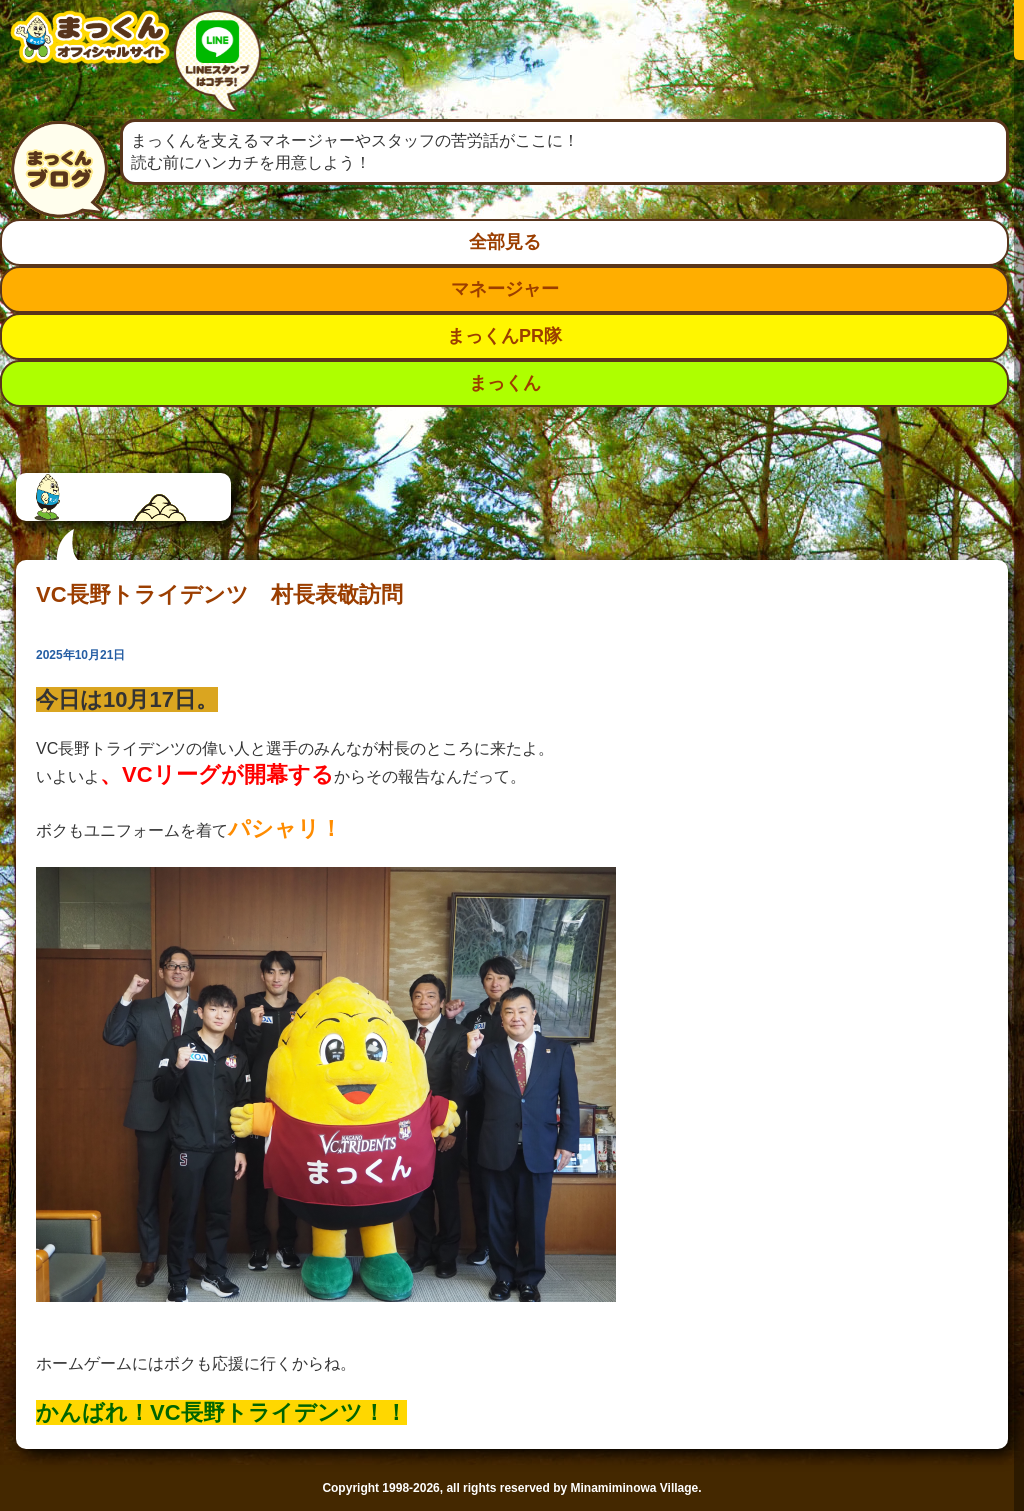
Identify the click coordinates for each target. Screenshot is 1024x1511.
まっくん (505, 383)
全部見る (505, 242)
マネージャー (505, 289)
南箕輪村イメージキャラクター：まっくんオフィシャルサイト (90, 52)
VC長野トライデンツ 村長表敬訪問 (219, 594)
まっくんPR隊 (504, 336)
